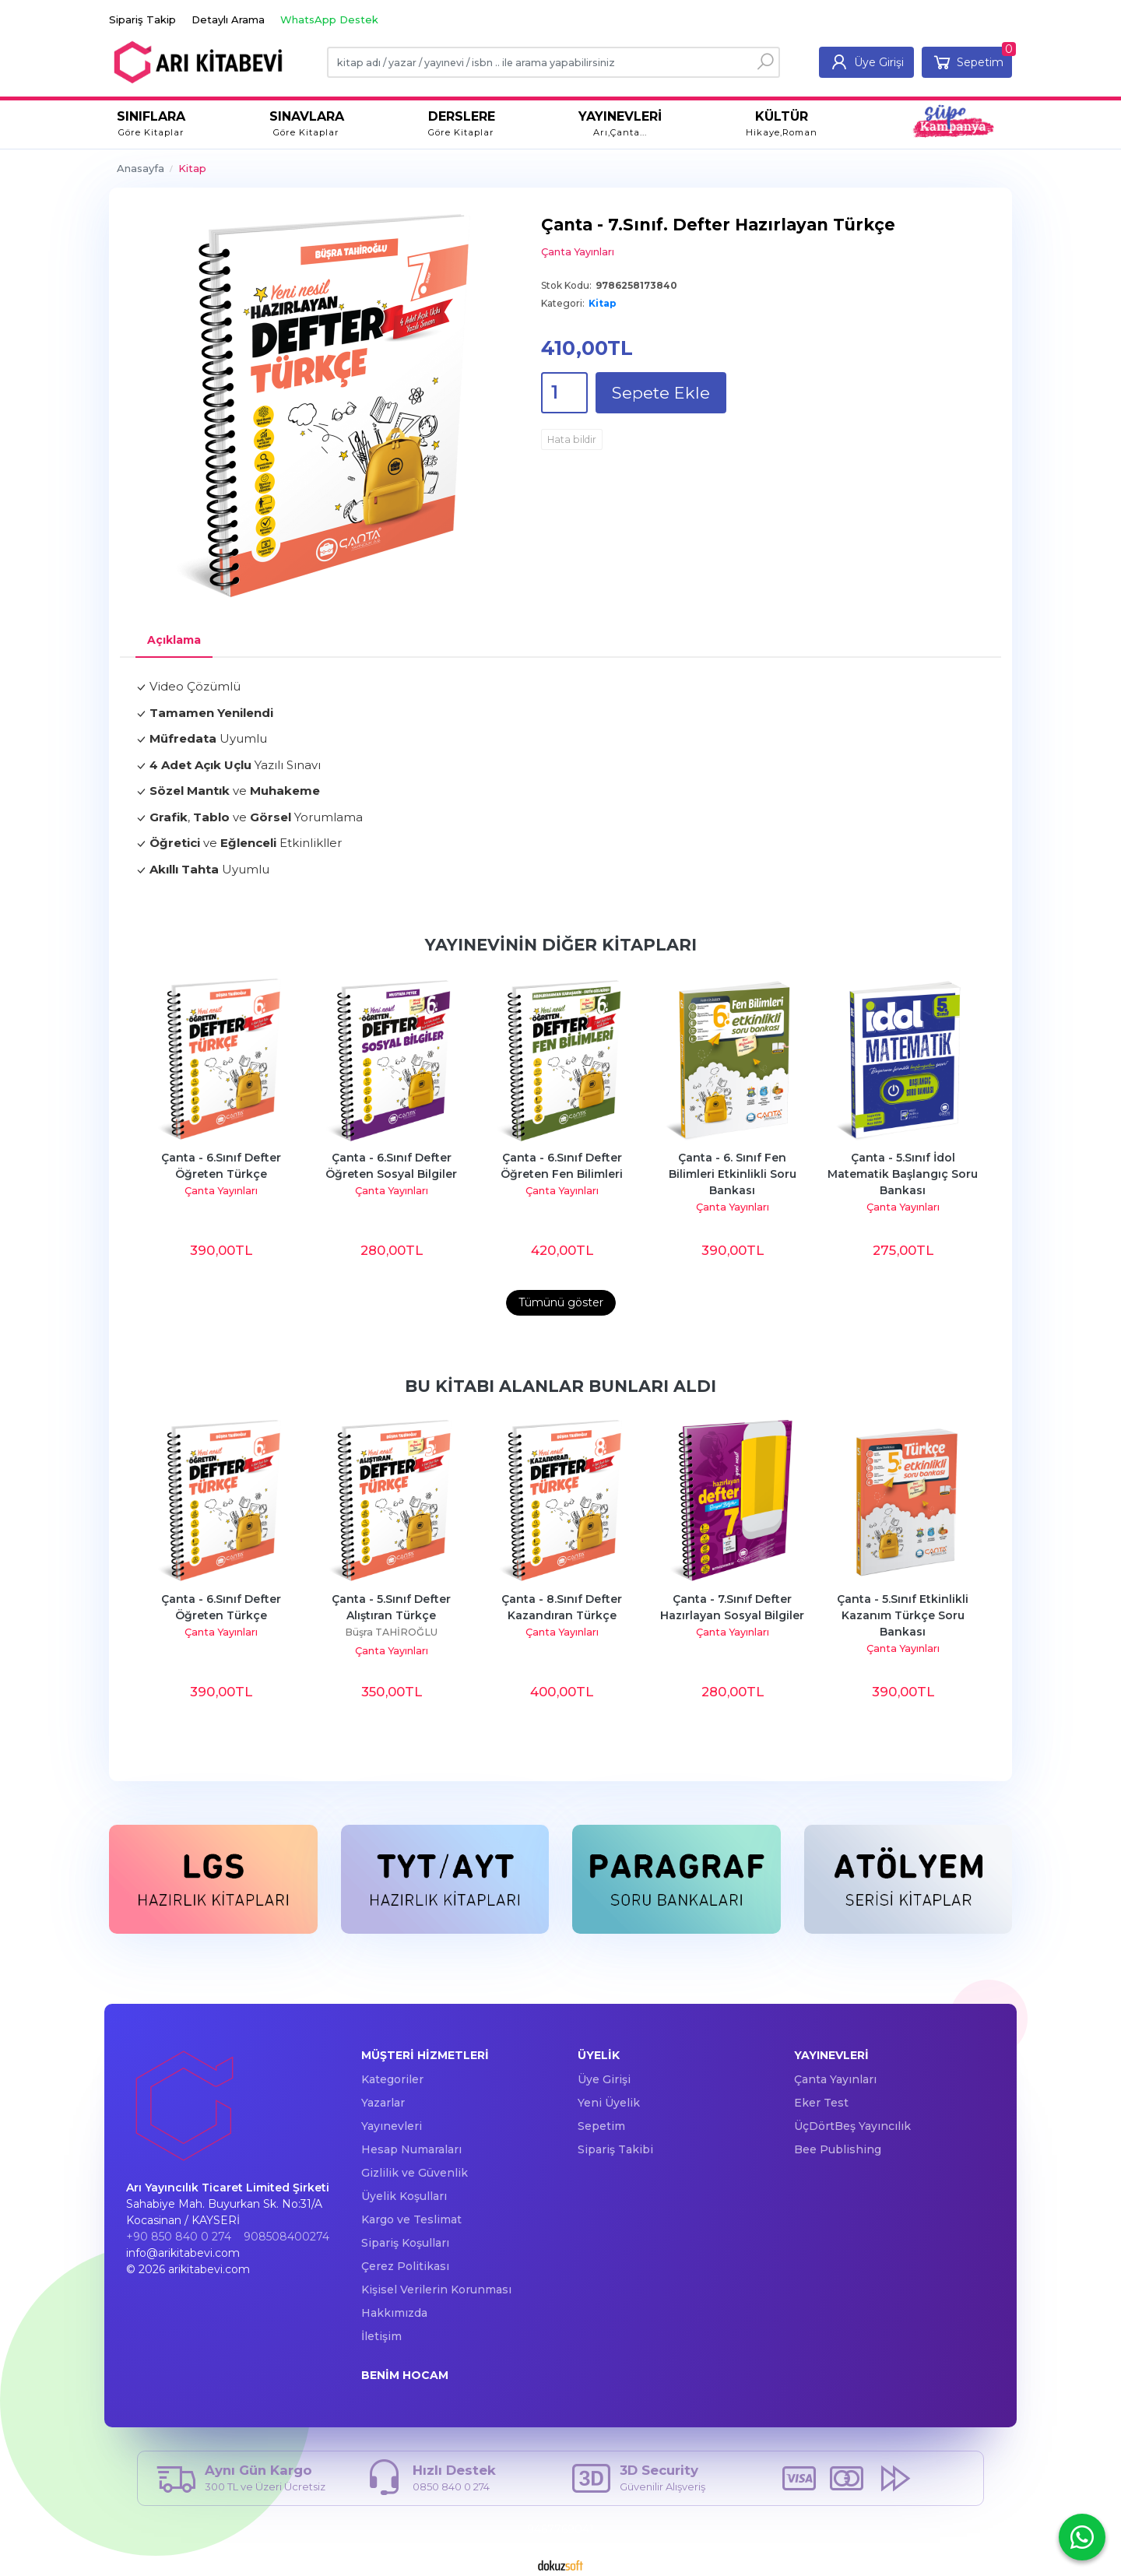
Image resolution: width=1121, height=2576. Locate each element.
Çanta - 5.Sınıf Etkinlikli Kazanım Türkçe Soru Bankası (904, 1615)
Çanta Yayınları (221, 1191)
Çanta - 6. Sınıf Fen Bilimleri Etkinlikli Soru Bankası (734, 1174)
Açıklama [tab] (174, 640)
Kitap (603, 303)
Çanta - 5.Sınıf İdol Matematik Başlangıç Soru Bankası (904, 1174)
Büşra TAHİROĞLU (391, 1632)
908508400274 (286, 2237)
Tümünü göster (560, 1302)
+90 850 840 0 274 (178, 2237)
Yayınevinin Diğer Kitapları (561, 944)
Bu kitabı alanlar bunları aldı (560, 1386)
